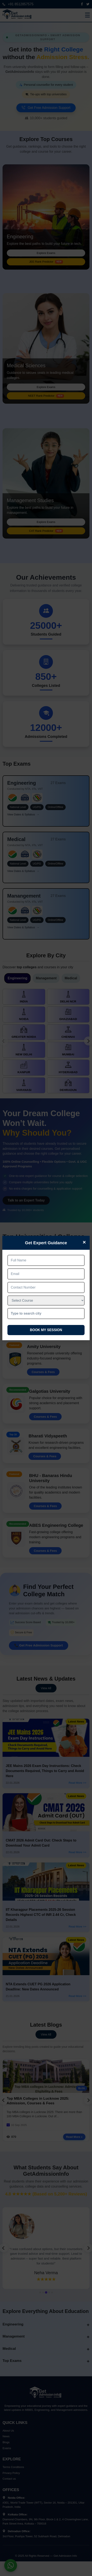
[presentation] (46, 1313)
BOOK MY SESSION (46, 1330)
